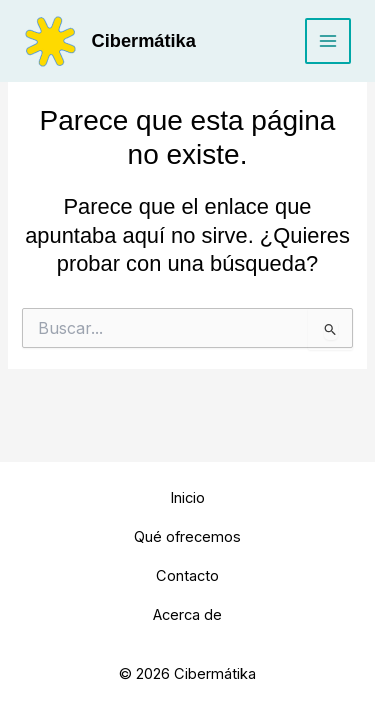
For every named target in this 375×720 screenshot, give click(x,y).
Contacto (187, 576)
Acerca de (187, 615)
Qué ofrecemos (187, 537)
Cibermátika (144, 40)
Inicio (187, 498)
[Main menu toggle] (328, 41)
